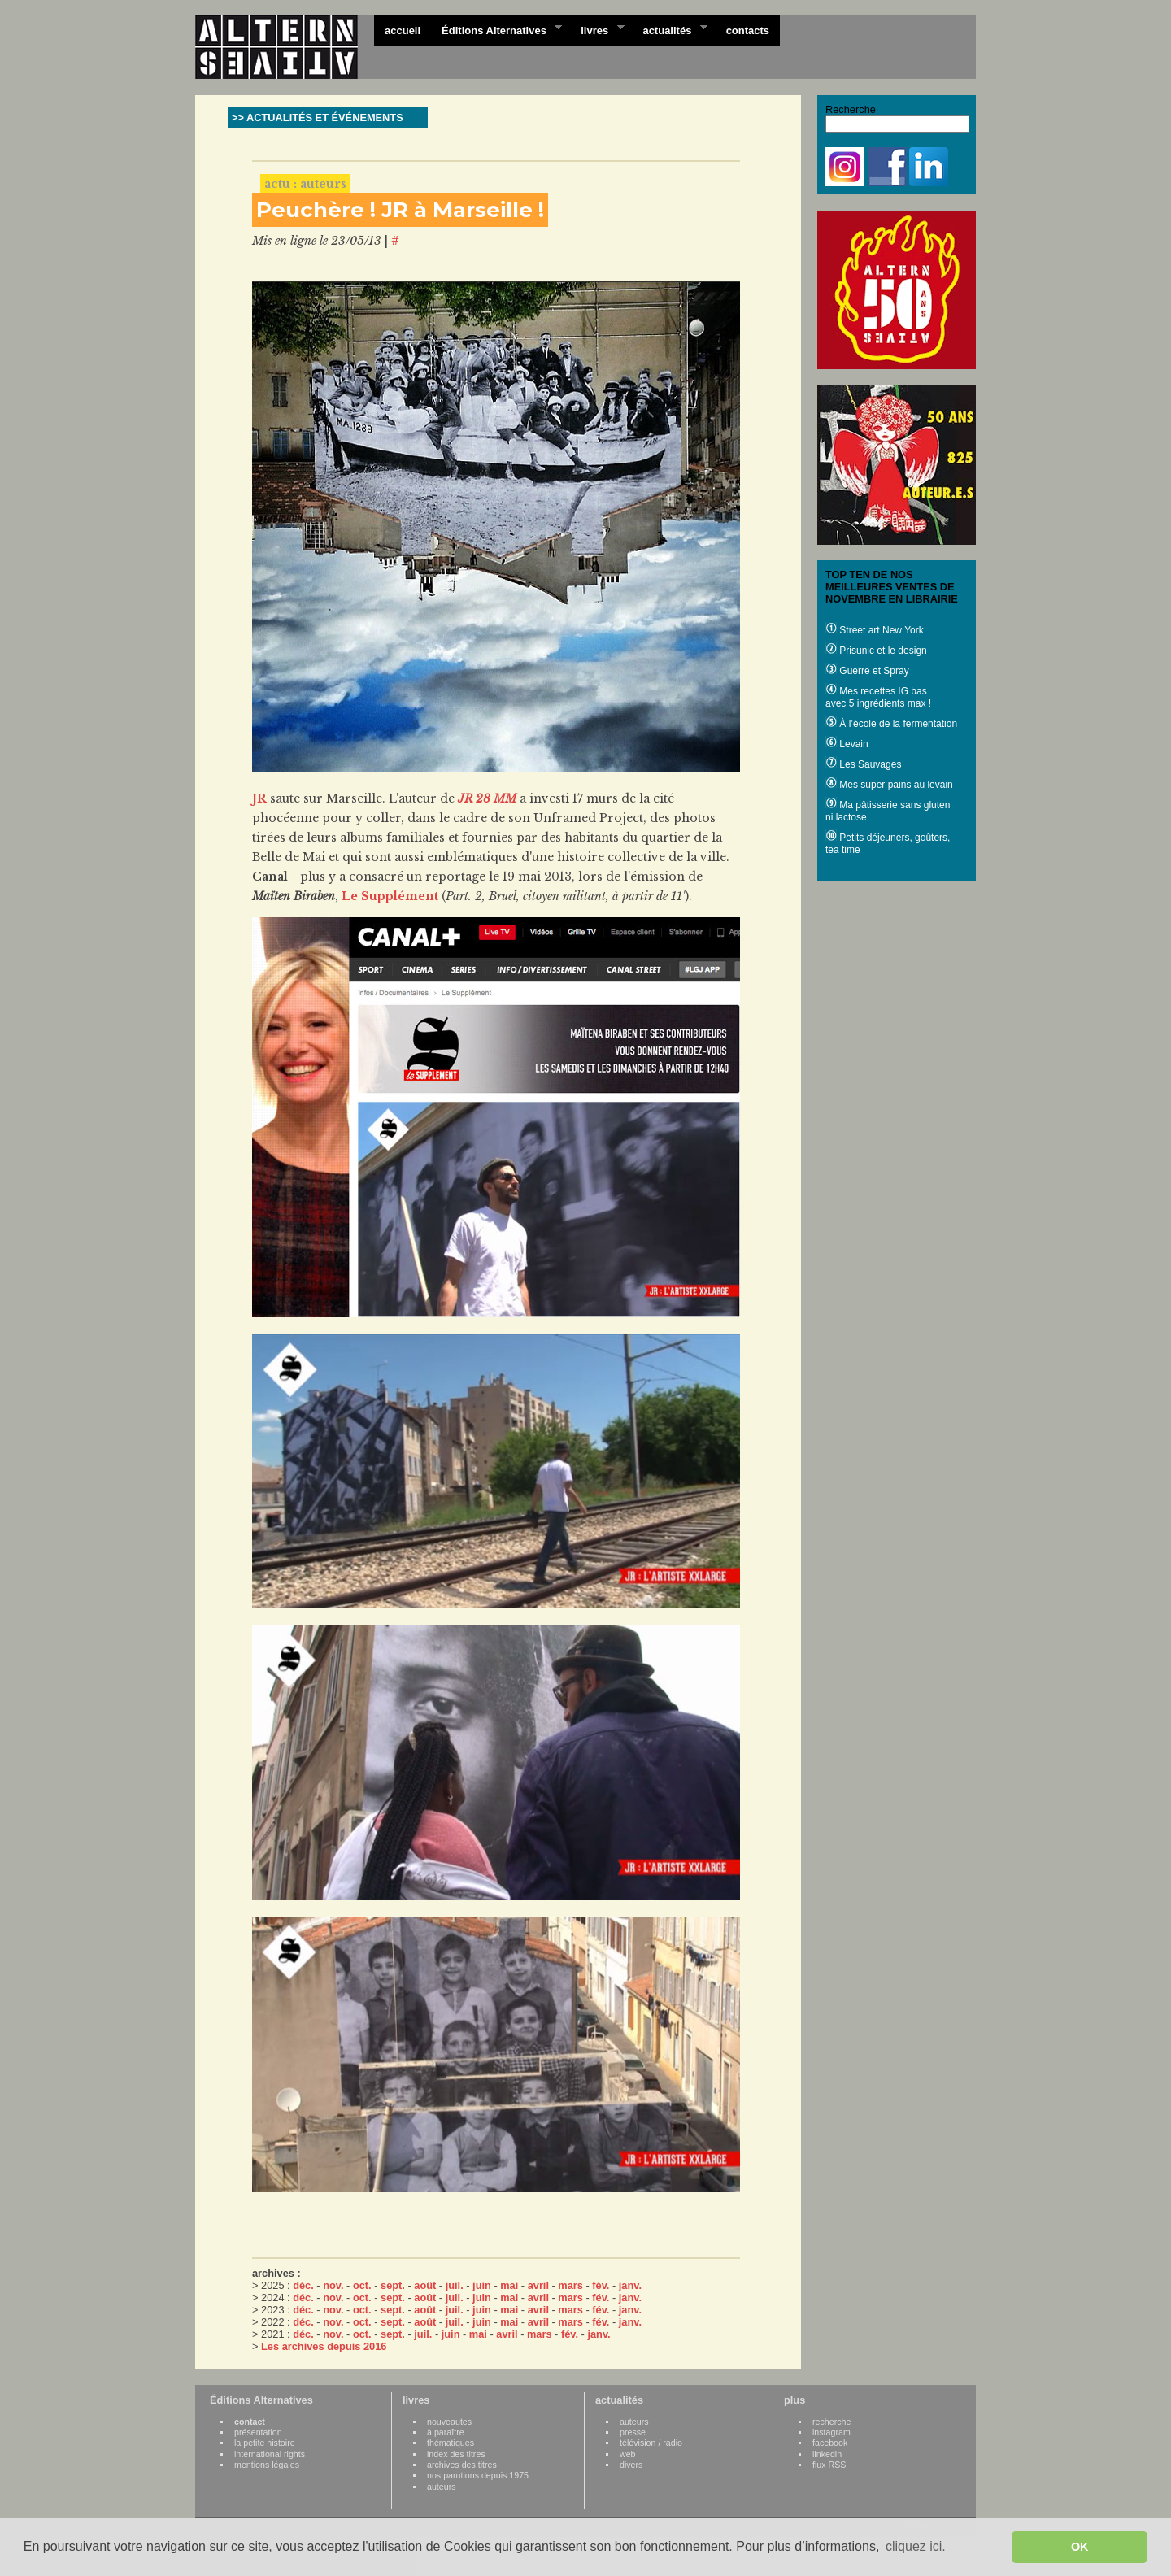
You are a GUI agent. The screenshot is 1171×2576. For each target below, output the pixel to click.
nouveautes (449, 2421)
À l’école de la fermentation (891, 723)
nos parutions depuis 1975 (478, 2475)
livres (597, 29)
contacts (747, 30)
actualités (669, 29)
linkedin (827, 2454)
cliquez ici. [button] (916, 2546)
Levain (846, 744)
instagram (831, 2432)
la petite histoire (264, 2443)
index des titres (456, 2454)
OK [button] (1080, 2546)
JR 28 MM (487, 798)
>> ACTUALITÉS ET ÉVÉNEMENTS (317, 117)
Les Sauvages (863, 764)
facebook (829, 2443)
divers (631, 2464)
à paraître (445, 2432)
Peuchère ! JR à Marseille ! (400, 210)
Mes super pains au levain (889, 784)
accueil (402, 30)
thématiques (450, 2443)
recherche (831, 2421)
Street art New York (874, 630)
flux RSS (829, 2464)
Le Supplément (390, 896)
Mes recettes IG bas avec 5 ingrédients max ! (878, 697)
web (628, 2454)
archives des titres (462, 2464)
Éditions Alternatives (496, 29)
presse (633, 2432)
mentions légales (266, 2464)
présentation (258, 2432)
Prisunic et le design (876, 650)
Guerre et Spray (867, 671)
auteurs (441, 2486)
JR (259, 798)
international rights (269, 2454)
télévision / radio (651, 2443)
